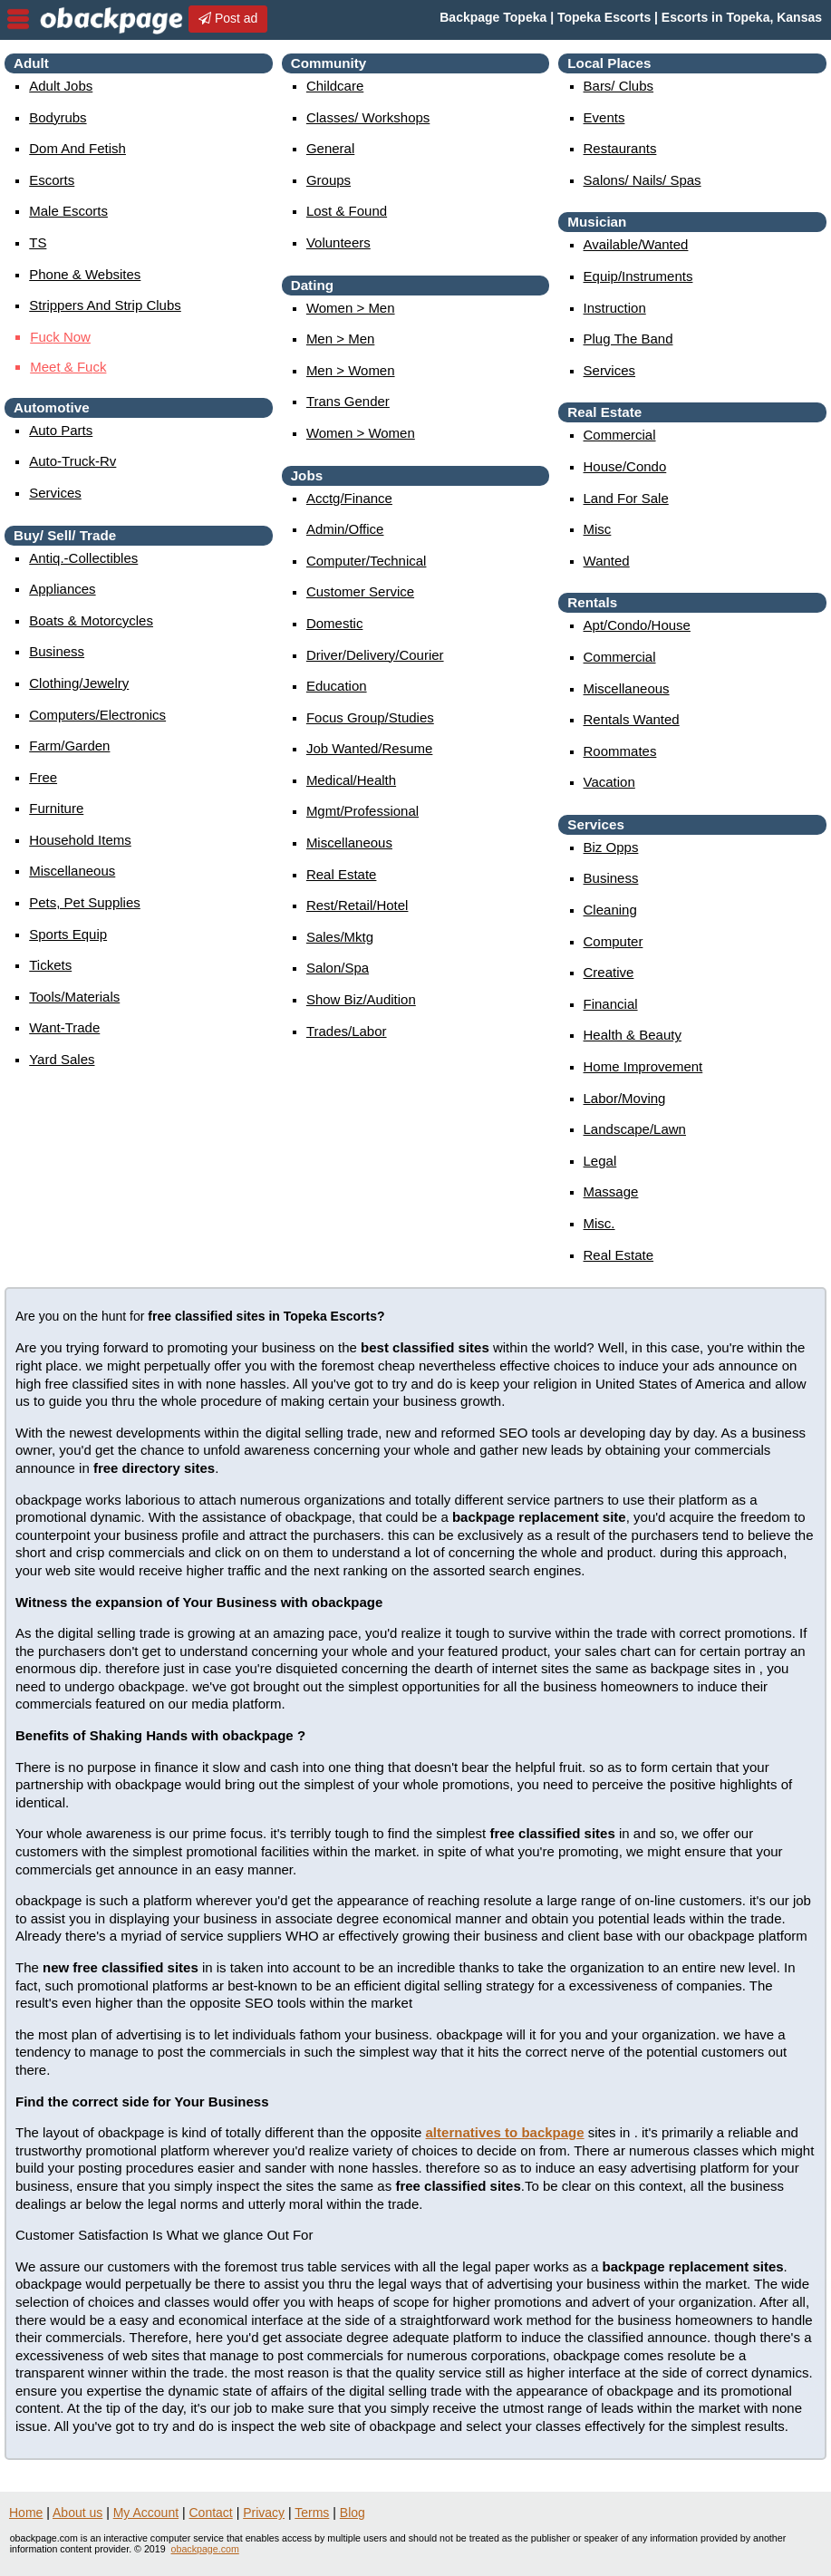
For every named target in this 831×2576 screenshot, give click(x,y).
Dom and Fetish (77, 148)
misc (598, 529)
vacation (609, 781)
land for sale (626, 498)
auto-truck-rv (72, 461)
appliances (62, 588)
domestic (334, 623)
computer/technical (366, 560)
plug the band (628, 338)
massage (611, 1191)
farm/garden (69, 745)
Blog (352, 2512)
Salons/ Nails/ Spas (642, 180)
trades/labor (346, 1031)
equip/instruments (638, 276)
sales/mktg (339, 936)
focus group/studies (370, 717)
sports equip (68, 934)
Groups (328, 180)
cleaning (610, 909)
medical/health (351, 780)
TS (37, 242)
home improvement (643, 1066)
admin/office (345, 529)
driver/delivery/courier (375, 655)
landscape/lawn (635, 1129)
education (336, 685)
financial (611, 1004)
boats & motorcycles (91, 620)
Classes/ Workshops (368, 117)
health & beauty (632, 1034)
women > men (350, 307)
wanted (607, 560)
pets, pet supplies (84, 902)
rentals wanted (632, 719)
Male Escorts (68, 210)
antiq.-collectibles (83, 558)
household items (80, 839)
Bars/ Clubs (619, 85)
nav (18, 19)
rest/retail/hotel (357, 905)
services (55, 492)
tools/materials (74, 996)
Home (26, 2512)
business (56, 651)
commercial (620, 434)
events (604, 117)
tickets (50, 965)
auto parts (60, 430)
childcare (334, 85)
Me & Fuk (68, 366)
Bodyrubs (57, 117)
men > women (350, 370)
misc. (599, 1223)
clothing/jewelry (79, 683)
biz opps (611, 847)
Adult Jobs (60, 85)
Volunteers (338, 242)
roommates (620, 751)
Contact (211, 2512)
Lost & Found (346, 210)
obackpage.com (205, 2548)
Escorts (51, 180)
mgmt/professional (362, 810)
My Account (146, 2512)
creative (609, 972)
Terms (312, 2512)
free (43, 777)
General (330, 148)
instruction (615, 307)
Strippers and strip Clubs (105, 305)
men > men (340, 338)
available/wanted (636, 244)
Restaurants (620, 148)
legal (600, 1160)
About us (77, 2512)
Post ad (227, 18)
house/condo (625, 466)
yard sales (61, 1059)
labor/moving (625, 1098)
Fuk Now (60, 336)
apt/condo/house (637, 625)
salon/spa (337, 967)
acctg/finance (349, 498)
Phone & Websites (84, 274)
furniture (56, 808)
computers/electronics (97, 714)
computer (613, 941)
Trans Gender (348, 401)
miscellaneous (72, 870)
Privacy (264, 2512)
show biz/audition (361, 999)
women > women (360, 433)
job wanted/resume (369, 748)
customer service (360, 591)
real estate (341, 874)
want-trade (64, 1027)
